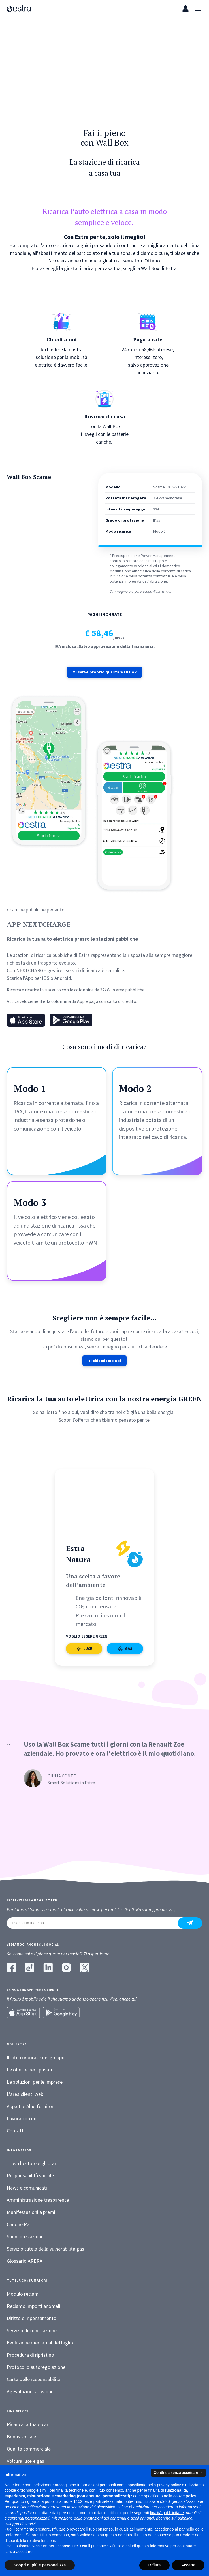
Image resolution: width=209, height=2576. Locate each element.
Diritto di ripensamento (31, 2319)
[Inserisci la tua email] (96, 1924)
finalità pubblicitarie (167, 2512)
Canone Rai (19, 2226)
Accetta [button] (188, 2565)
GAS (125, 1701)
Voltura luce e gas (25, 2462)
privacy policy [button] (169, 2485)
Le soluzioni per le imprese (35, 2083)
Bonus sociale (21, 2438)
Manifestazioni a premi (31, 2214)
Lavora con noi (22, 2120)
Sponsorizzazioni (24, 2238)
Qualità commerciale (29, 2450)
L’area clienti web (25, 2095)
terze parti (92, 2501)
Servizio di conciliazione (32, 2332)
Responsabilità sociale (30, 2177)
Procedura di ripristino (30, 2356)
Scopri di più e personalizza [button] (40, 2565)
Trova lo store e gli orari (32, 2165)
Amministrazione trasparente (38, 2201)
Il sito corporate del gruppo (36, 2059)
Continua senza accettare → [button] (178, 2472)
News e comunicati (27, 2189)
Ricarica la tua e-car (27, 2425)
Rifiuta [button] (154, 2565)
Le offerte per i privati (29, 2071)
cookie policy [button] (184, 2496)
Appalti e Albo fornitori (31, 2107)
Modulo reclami (23, 2295)
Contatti (16, 2132)
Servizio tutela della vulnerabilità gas (45, 2250)
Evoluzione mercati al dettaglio (40, 2344)
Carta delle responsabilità (34, 2380)
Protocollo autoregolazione (36, 2368)
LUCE (84, 1701)
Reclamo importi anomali (33, 2307)
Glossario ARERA (24, 2262)
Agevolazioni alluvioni (29, 2393)
